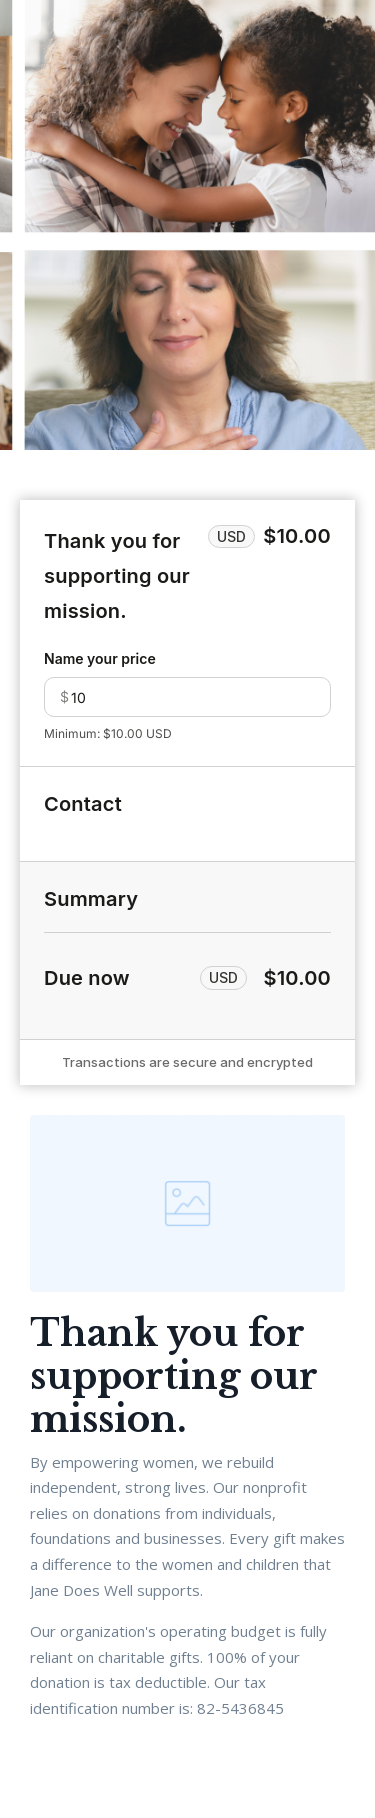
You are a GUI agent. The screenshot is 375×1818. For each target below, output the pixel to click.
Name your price (100, 658)
